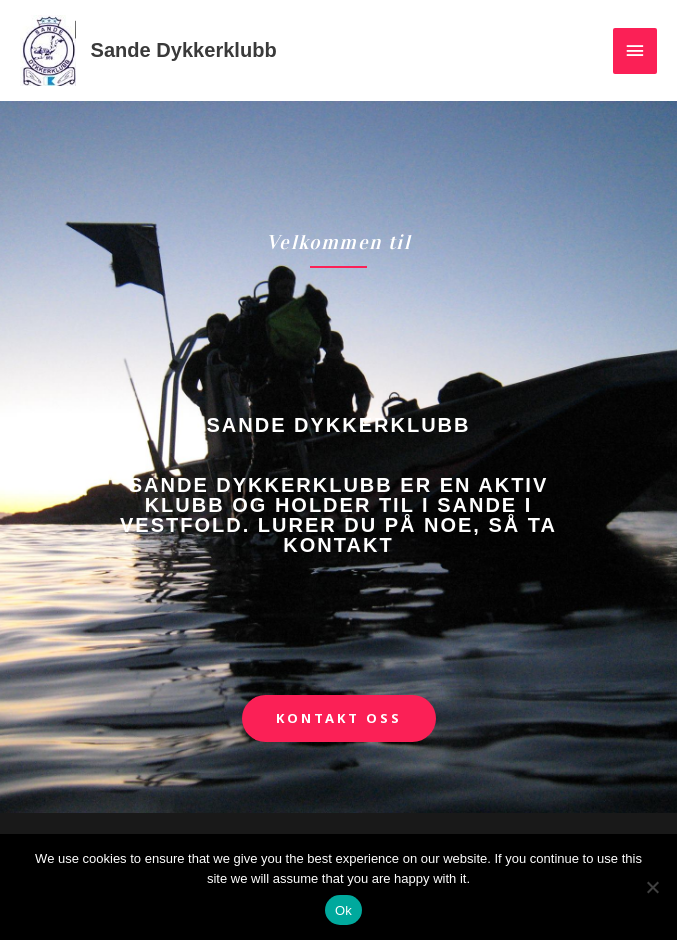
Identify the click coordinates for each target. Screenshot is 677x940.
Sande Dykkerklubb (184, 50)
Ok (343, 910)
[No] (652, 887)
